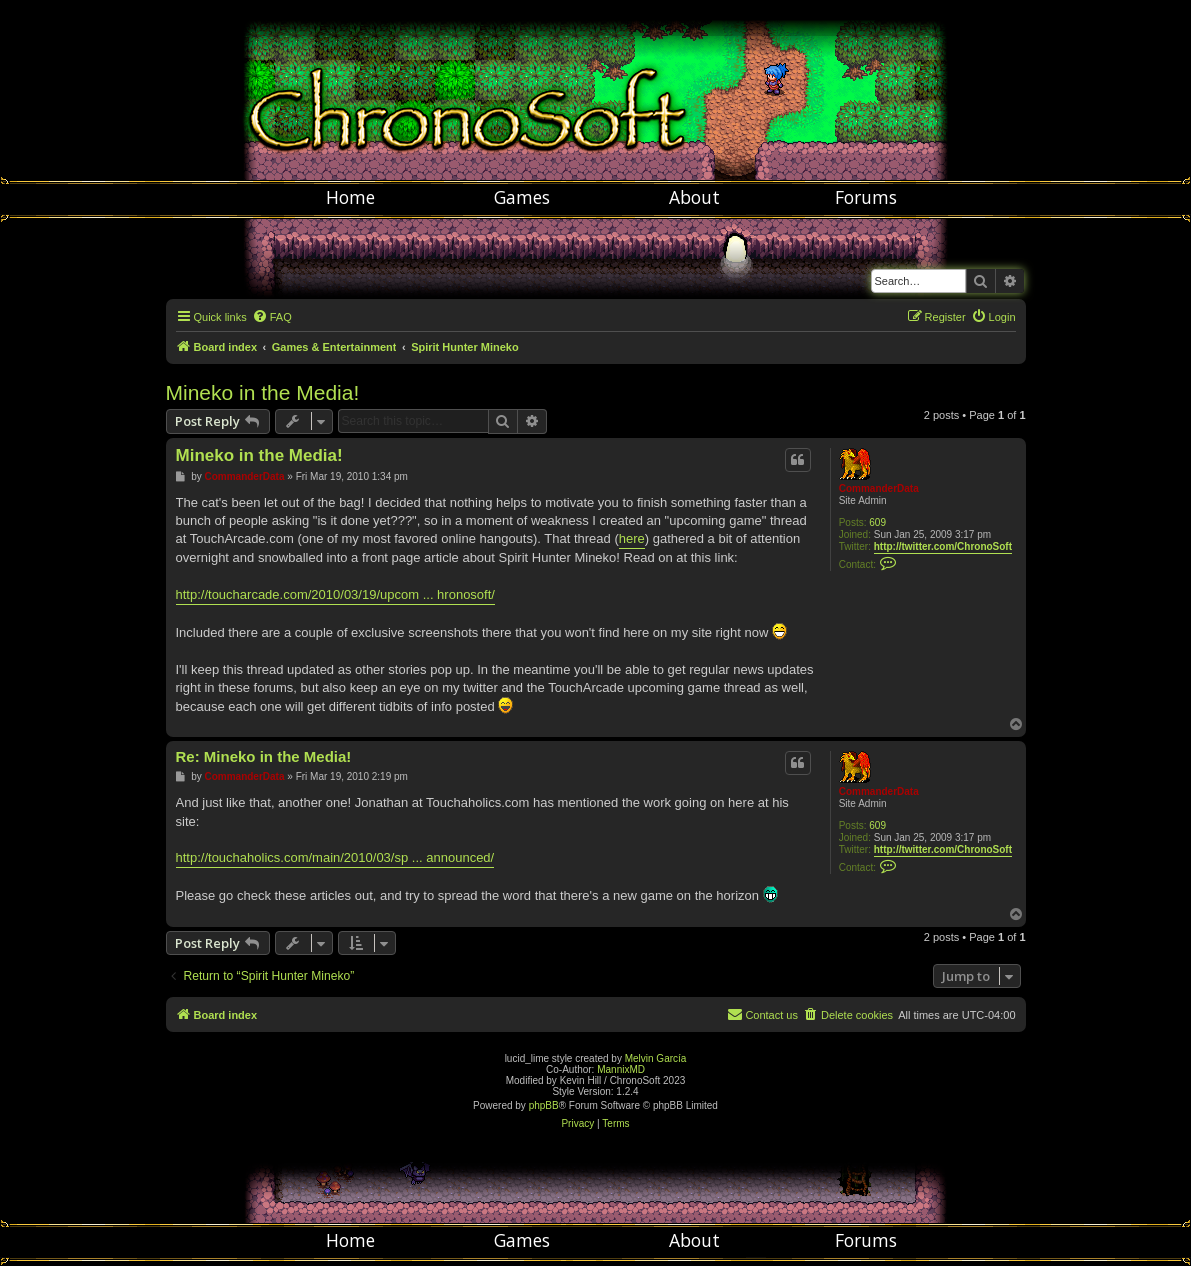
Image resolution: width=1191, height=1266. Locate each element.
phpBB (544, 1105)
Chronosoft (596, 90)
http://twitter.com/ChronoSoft (943, 546)
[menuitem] (272, 317)
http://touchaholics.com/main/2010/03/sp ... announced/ (335, 857)
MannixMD (621, 1069)
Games (522, 197)
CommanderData (879, 488)
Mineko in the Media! (263, 392)
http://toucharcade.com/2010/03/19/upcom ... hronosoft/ (335, 594)
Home (350, 197)
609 (877, 522)
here (632, 538)
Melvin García (656, 1058)
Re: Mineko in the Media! (264, 756)
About (694, 197)
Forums (866, 197)
